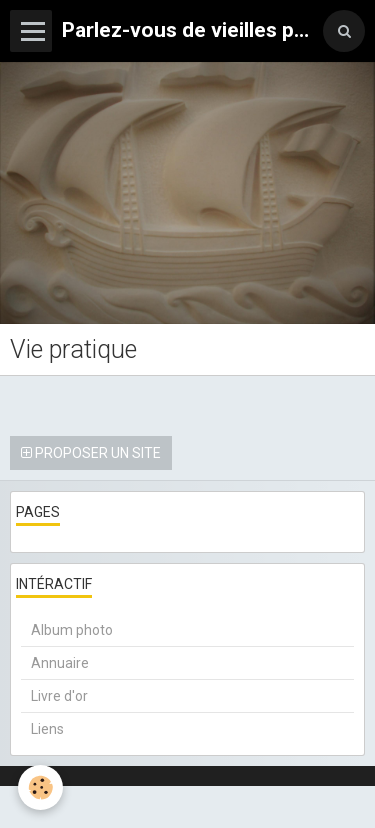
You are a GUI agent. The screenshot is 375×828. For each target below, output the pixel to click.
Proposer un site (91, 453)
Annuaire (60, 663)
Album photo (72, 630)
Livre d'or (59, 696)
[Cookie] (40, 787)
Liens (47, 729)
